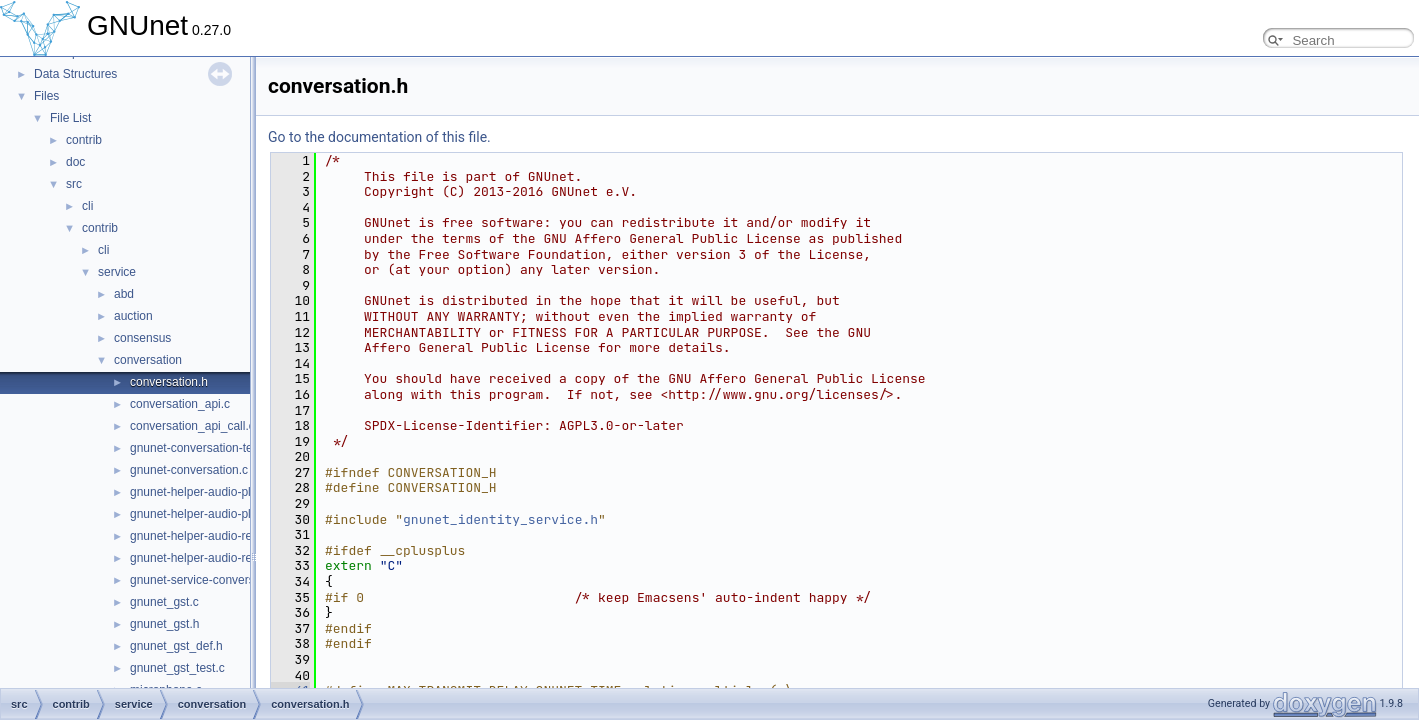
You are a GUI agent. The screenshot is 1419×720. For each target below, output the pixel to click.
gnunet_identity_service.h (500, 519)
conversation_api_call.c (192, 426)
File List (70, 118)
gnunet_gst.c (164, 602)
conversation (148, 360)
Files (46, 96)
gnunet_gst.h (164, 624)
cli (87, 206)
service (117, 272)
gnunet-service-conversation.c (210, 580)
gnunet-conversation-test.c (200, 448)
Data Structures (75, 74)
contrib (84, 140)
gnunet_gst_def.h (176, 646)
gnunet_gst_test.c (177, 668)
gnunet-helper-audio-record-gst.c (217, 536)
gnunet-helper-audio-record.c (207, 558)
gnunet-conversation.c (189, 470)
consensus (142, 338)
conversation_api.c (180, 404)
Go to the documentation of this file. (379, 137)
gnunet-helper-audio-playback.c (214, 514)
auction (133, 316)
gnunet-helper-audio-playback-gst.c (224, 492)
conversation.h (169, 382)
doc (75, 162)
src (74, 184)
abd (124, 294)
